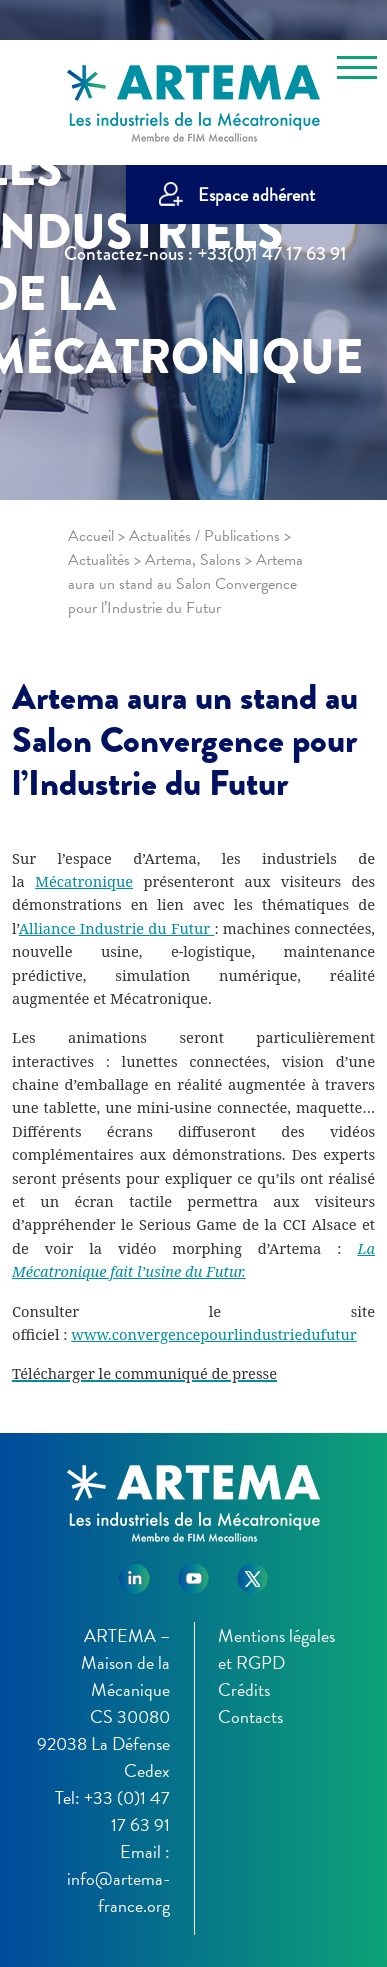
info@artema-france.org (118, 1892)
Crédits (244, 1689)
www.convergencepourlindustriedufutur (213, 1334)
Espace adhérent (256, 194)
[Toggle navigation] (357, 71)
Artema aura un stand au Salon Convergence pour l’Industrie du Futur (185, 740)
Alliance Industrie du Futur (117, 928)
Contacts (250, 1716)
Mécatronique (84, 881)
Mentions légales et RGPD (276, 1649)
